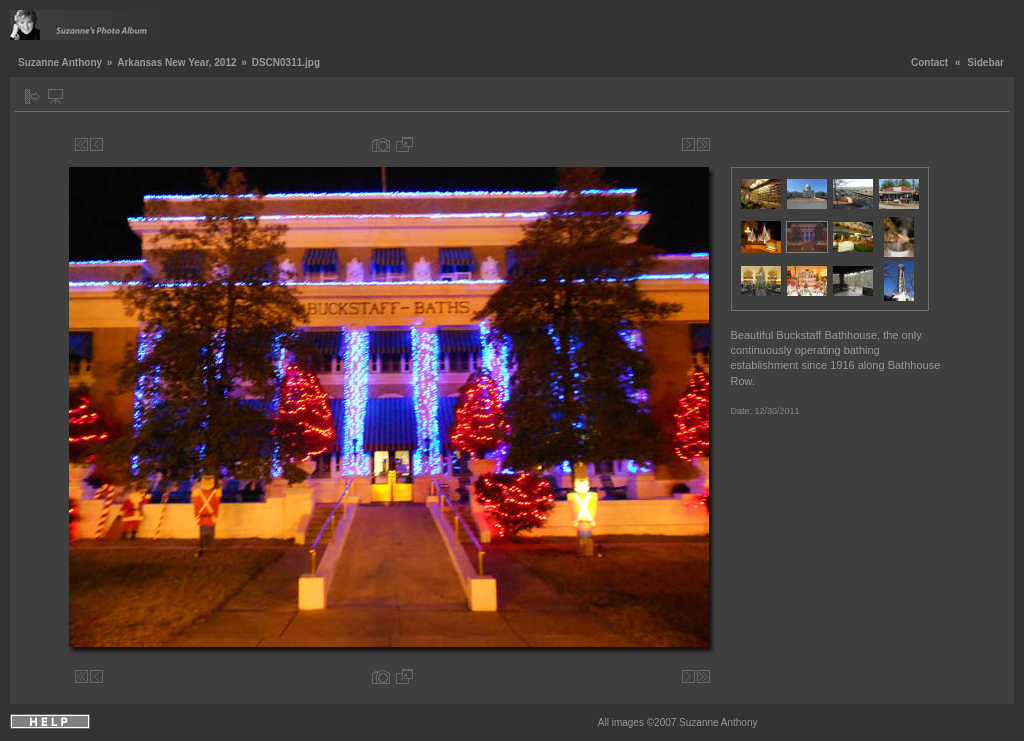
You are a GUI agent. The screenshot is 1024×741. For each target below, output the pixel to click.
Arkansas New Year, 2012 (176, 62)
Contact (929, 62)
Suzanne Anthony (60, 62)
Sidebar (985, 62)
